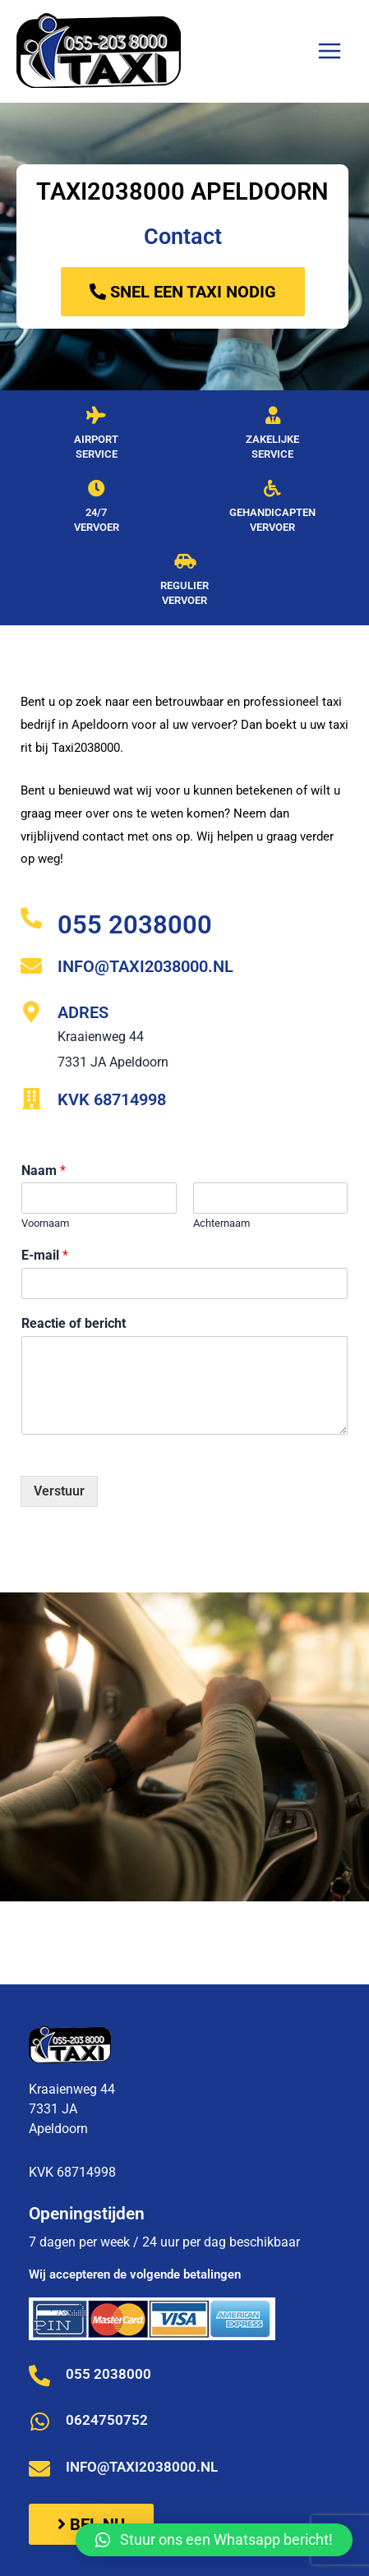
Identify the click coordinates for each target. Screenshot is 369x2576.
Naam (43, 1170)
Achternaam (221, 1223)
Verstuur (59, 1491)
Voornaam (45, 1223)
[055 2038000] (31, 918)
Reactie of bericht (73, 1323)
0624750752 (107, 2420)
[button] (214, 2539)
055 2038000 (135, 925)
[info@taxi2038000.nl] (31, 965)
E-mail (44, 1255)
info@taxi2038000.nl (145, 966)
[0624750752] (39, 2421)
